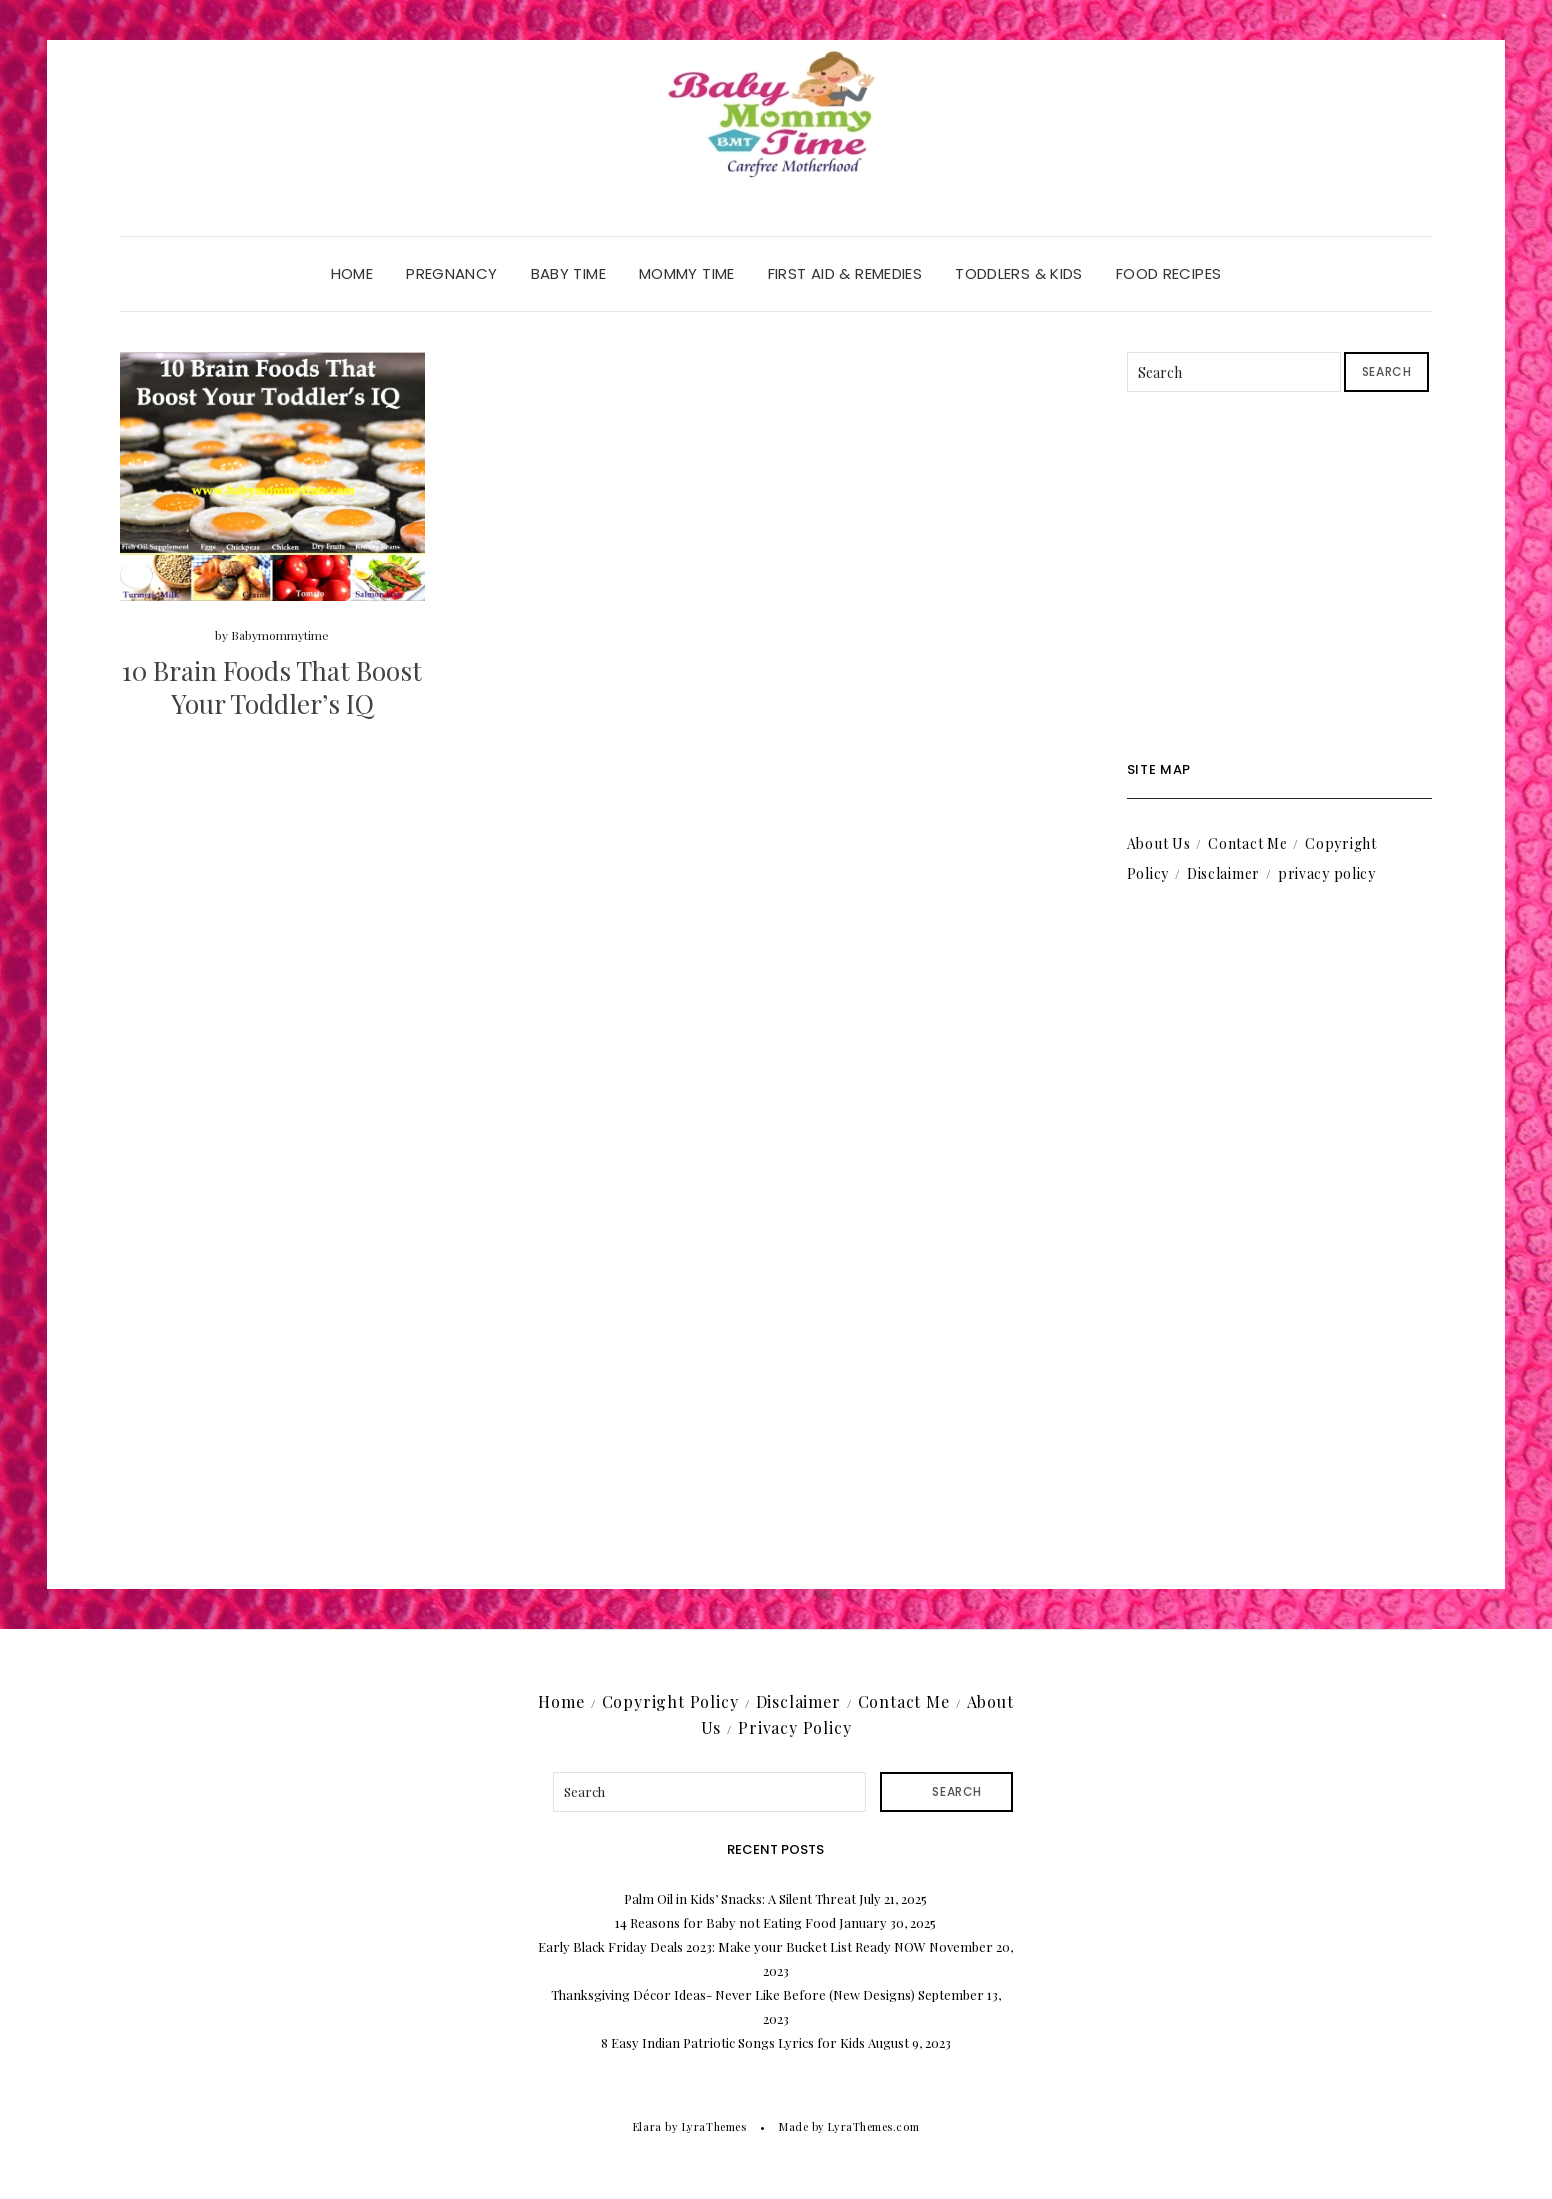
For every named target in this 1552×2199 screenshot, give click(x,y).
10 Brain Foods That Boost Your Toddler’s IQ (272, 687)
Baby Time (568, 273)
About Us (1159, 843)
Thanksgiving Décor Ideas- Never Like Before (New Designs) (733, 1994)
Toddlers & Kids (1019, 273)
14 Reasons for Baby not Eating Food (725, 1922)
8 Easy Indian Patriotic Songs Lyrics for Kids (733, 2042)
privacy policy (1327, 873)
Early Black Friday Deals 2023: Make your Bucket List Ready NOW (732, 1946)
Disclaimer (1223, 873)
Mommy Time (687, 273)
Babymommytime (280, 635)
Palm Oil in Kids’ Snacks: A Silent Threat (740, 1898)
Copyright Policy (670, 1701)
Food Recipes (1169, 273)
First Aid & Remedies (845, 273)
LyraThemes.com (873, 2126)
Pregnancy (451, 273)
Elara (647, 2126)
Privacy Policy (794, 1727)
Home (352, 273)
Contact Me (1247, 843)
